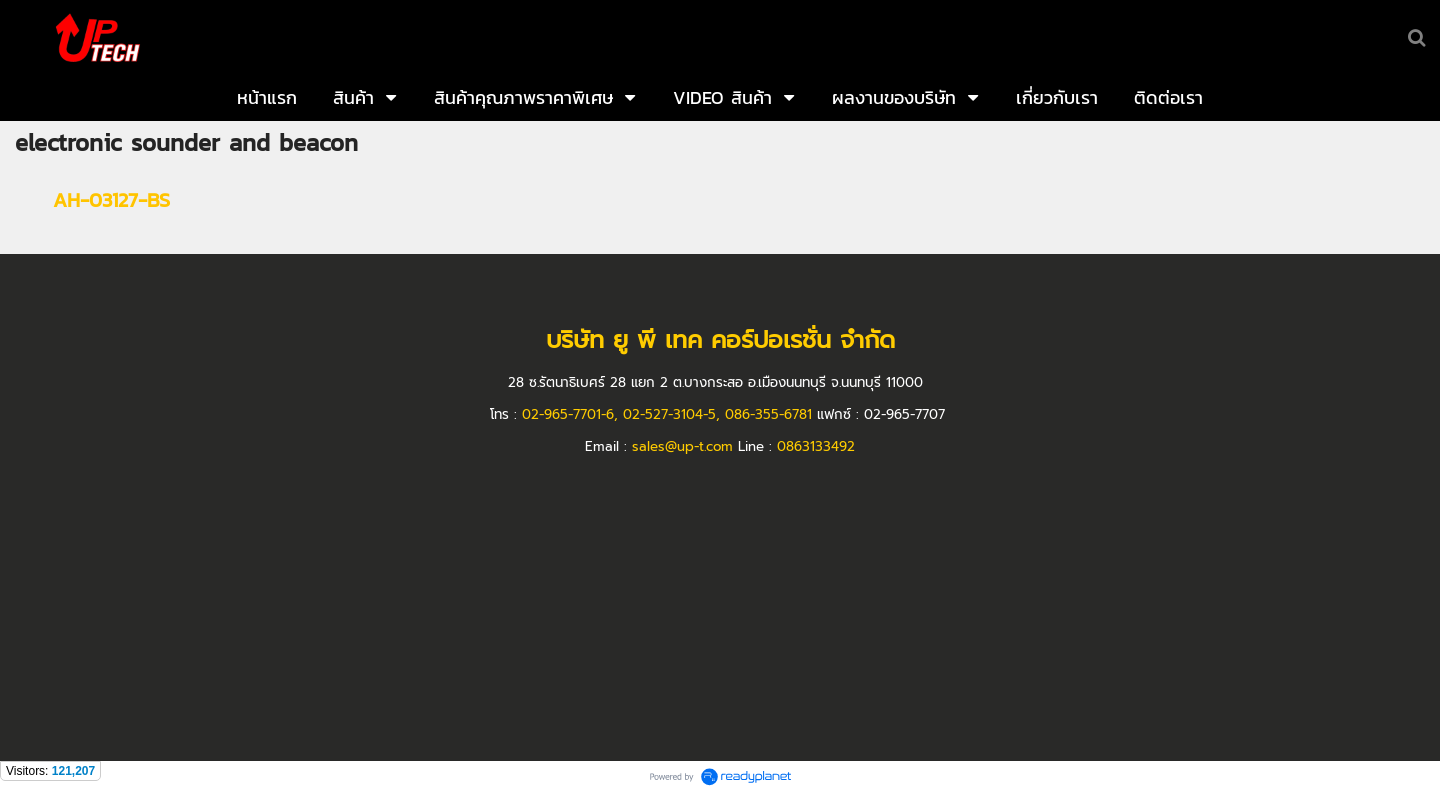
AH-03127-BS (111, 200)
